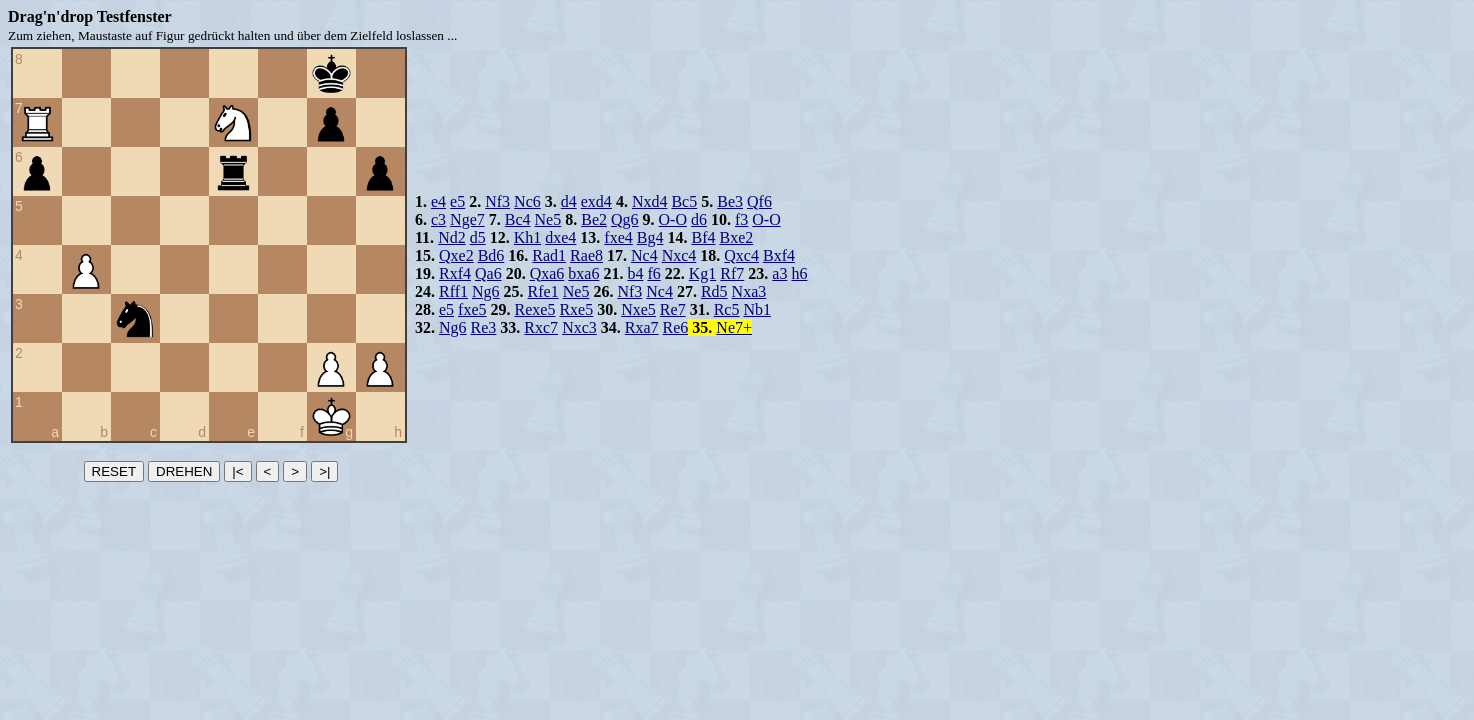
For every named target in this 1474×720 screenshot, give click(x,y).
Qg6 (625, 219)
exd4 (596, 201)
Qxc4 (741, 255)
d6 (699, 219)
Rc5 (727, 309)
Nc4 (644, 255)
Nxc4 (679, 255)
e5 (457, 201)
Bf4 (703, 237)
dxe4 (560, 237)
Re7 (673, 309)
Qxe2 (456, 255)
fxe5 (472, 309)
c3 (438, 219)
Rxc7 (541, 327)
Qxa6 (547, 273)
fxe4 (618, 237)
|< (237, 471)
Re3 (484, 327)
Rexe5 (535, 309)
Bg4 (650, 237)
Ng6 (486, 291)
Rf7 (732, 273)
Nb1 (757, 309)
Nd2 (452, 237)
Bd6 (491, 255)
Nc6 (527, 201)
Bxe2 (736, 237)
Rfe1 (543, 291)
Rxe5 (576, 309)
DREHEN (184, 471)
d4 (569, 201)
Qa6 (488, 273)
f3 (741, 219)
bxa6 (583, 273)
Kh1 (528, 237)
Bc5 (684, 201)
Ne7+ (734, 327)
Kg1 (703, 273)
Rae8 (586, 255)
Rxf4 (455, 273)
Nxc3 (579, 327)
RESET (114, 471)
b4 (635, 273)
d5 (478, 237)
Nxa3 (749, 291)
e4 (438, 201)
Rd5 (714, 291)
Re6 (676, 327)
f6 (653, 273)
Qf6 (759, 201)
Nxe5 (638, 309)
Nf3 (497, 201)
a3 (779, 273)
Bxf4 (779, 255)
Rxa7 (642, 327)
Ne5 (548, 219)
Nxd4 (650, 201)
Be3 (730, 201)
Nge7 (467, 219)
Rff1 (453, 291)
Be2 (594, 219)
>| (324, 471)
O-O (673, 219)
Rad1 (549, 255)
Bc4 (518, 219)
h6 (799, 273)
